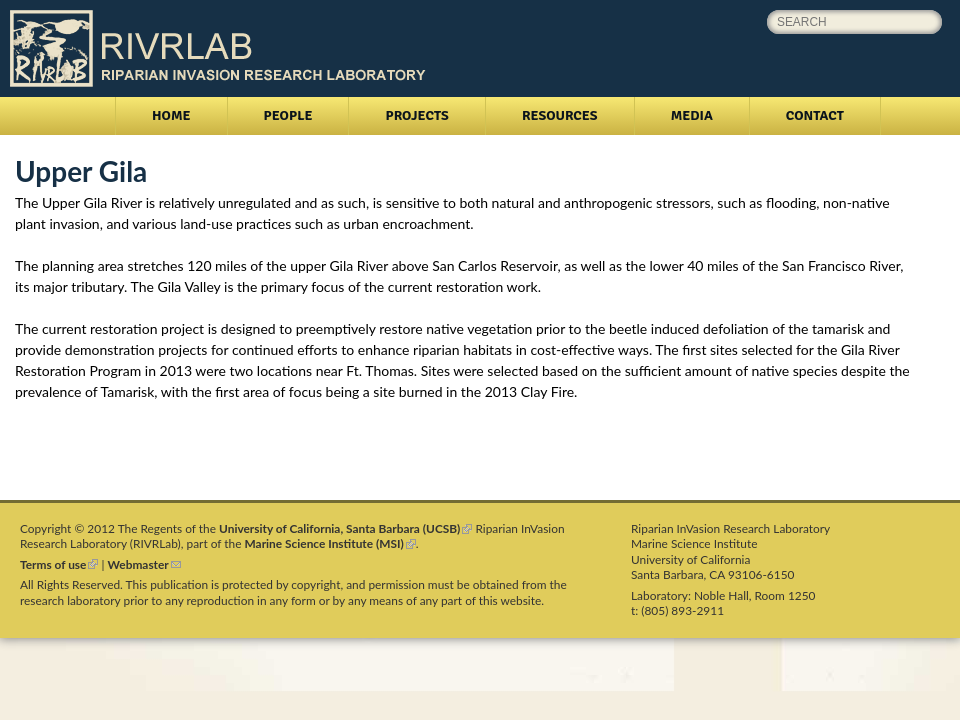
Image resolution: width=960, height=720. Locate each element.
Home (171, 115)
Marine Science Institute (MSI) (330, 543)
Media (692, 115)
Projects (416, 115)
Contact (815, 115)
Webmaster (144, 564)
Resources (560, 115)
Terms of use (59, 564)
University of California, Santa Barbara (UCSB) (345, 528)
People (288, 115)
